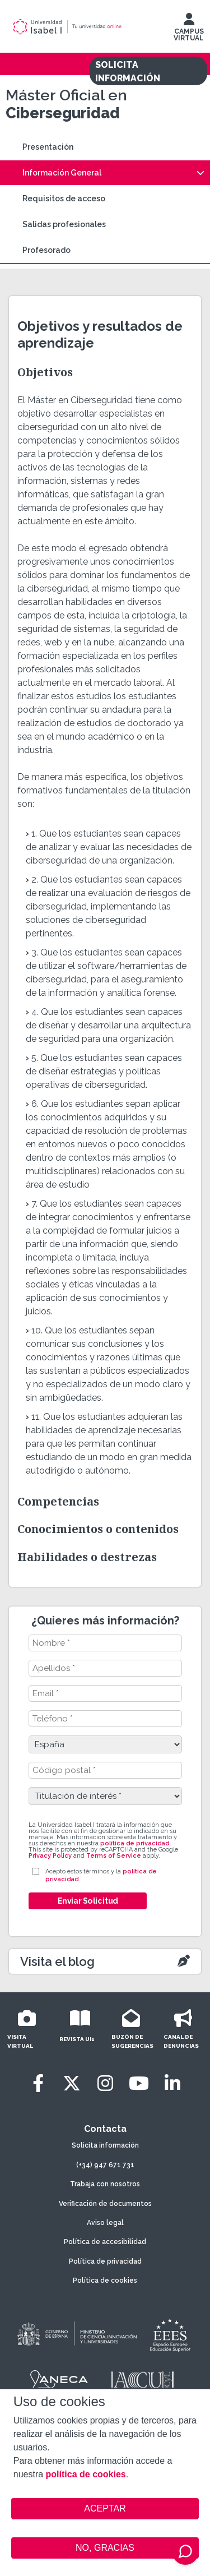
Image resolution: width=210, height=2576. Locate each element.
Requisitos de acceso (63, 198)
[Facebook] (38, 2083)
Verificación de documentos (105, 2204)
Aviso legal (105, 2223)
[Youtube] (139, 2083)
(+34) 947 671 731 (105, 2165)
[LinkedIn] (172, 2083)
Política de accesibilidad (105, 2242)
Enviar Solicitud (87, 1900)
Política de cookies (105, 2280)
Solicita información (105, 2145)
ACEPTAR (105, 2508)
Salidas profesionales (64, 224)
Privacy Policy (50, 1855)
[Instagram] (105, 2083)
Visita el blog (57, 1961)
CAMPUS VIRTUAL (189, 29)
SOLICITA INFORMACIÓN (127, 71)
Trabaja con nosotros (105, 2184)
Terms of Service (113, 1855)
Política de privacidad (105, 2261)
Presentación (47, 146)
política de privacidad (134, 1843)
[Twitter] (72, 2083)
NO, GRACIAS (105, 2547)
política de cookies (86, 2474)
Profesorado (46, 250)
